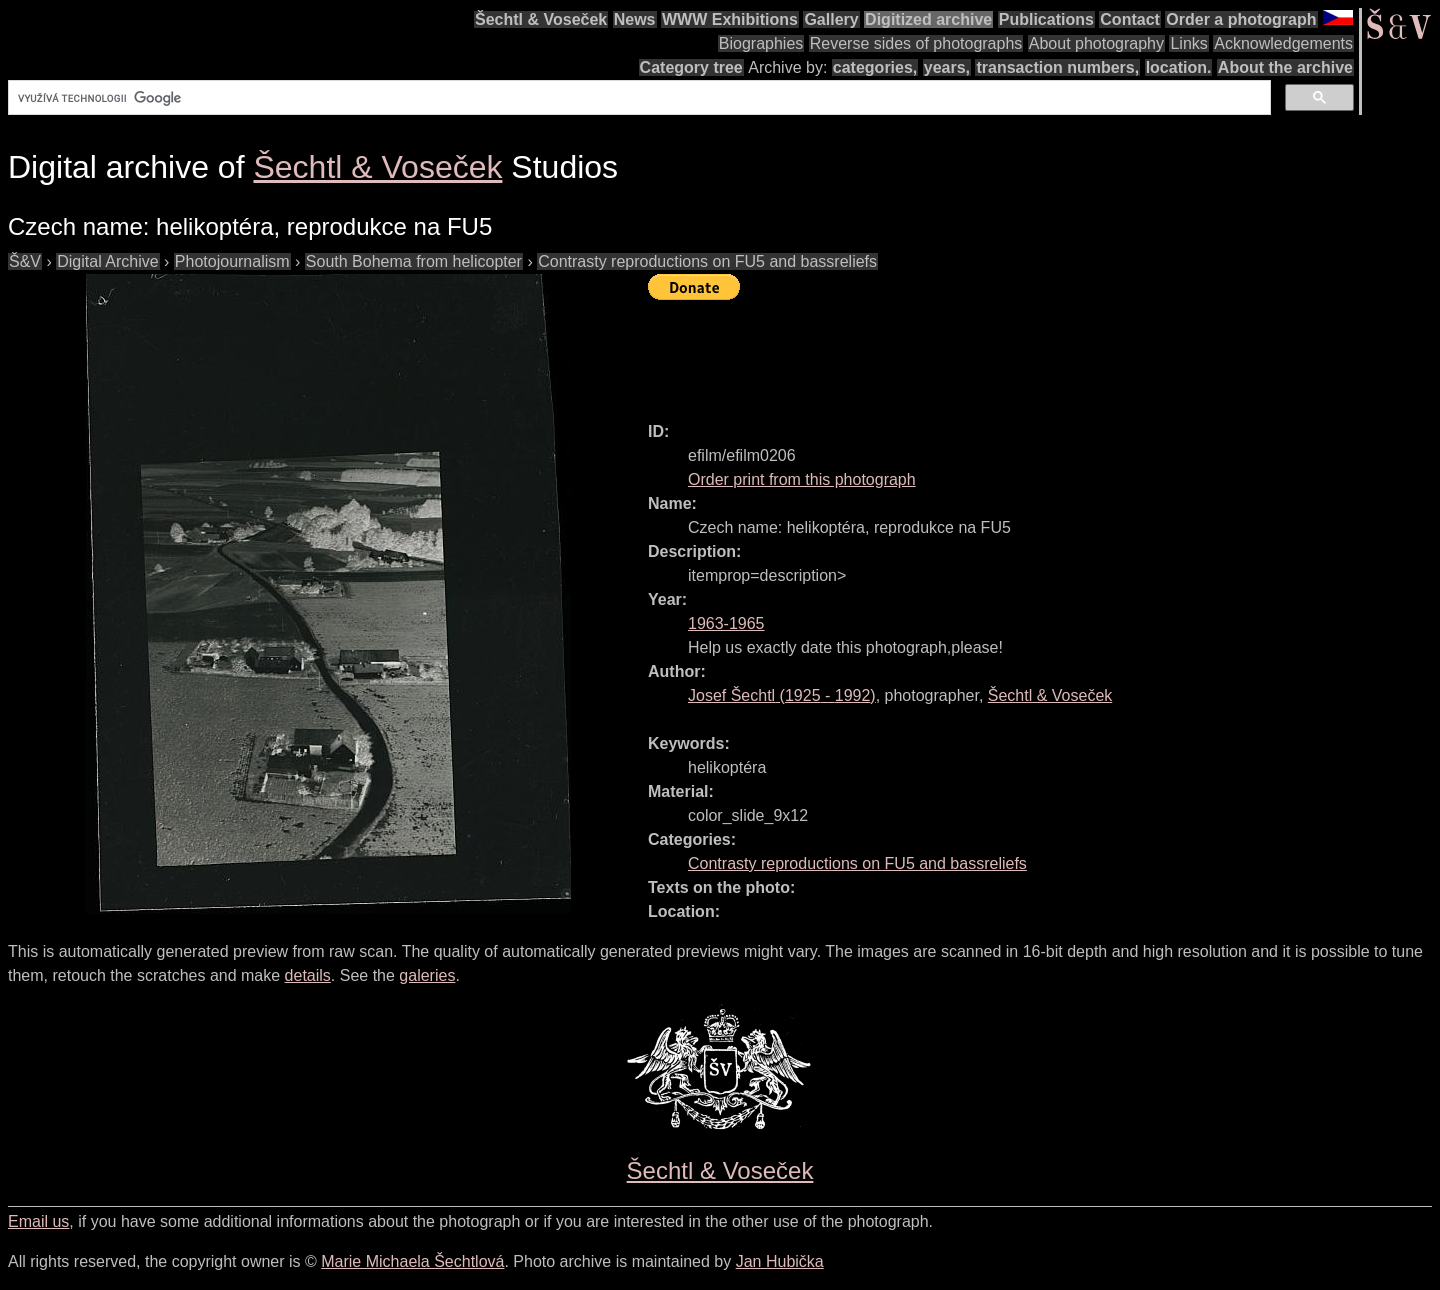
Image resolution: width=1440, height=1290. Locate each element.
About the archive (1285, 67)
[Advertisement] (1012, 352)
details (308, 975)
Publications (1046, 19)
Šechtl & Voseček (541, 19)
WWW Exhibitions (730, 19)
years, (947, 67)
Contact (1130, 19)
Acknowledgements (1283, 43)
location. (1179, 67)
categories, (875, 67)
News (635, 19)
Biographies (761, 43)
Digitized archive (928, 19)
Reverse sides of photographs (916, 43)
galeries (427, 975)
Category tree (691, 67)
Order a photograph (1241, 19)
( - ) (782, 695)
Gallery (831, 19)
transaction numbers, (1057, 67)
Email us (38, 1221)
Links (1188, 43)
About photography (1096, 43)
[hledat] (637, 98)
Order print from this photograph (802, 479)
